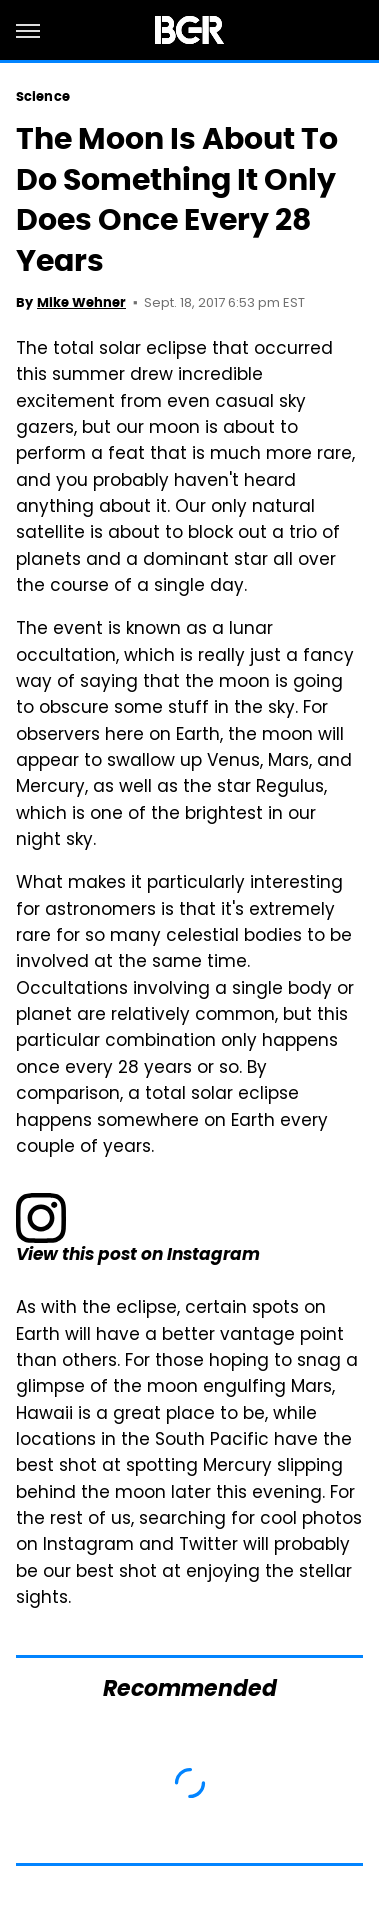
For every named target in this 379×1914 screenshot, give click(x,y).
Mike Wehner (81, 302)
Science (43, 96)
